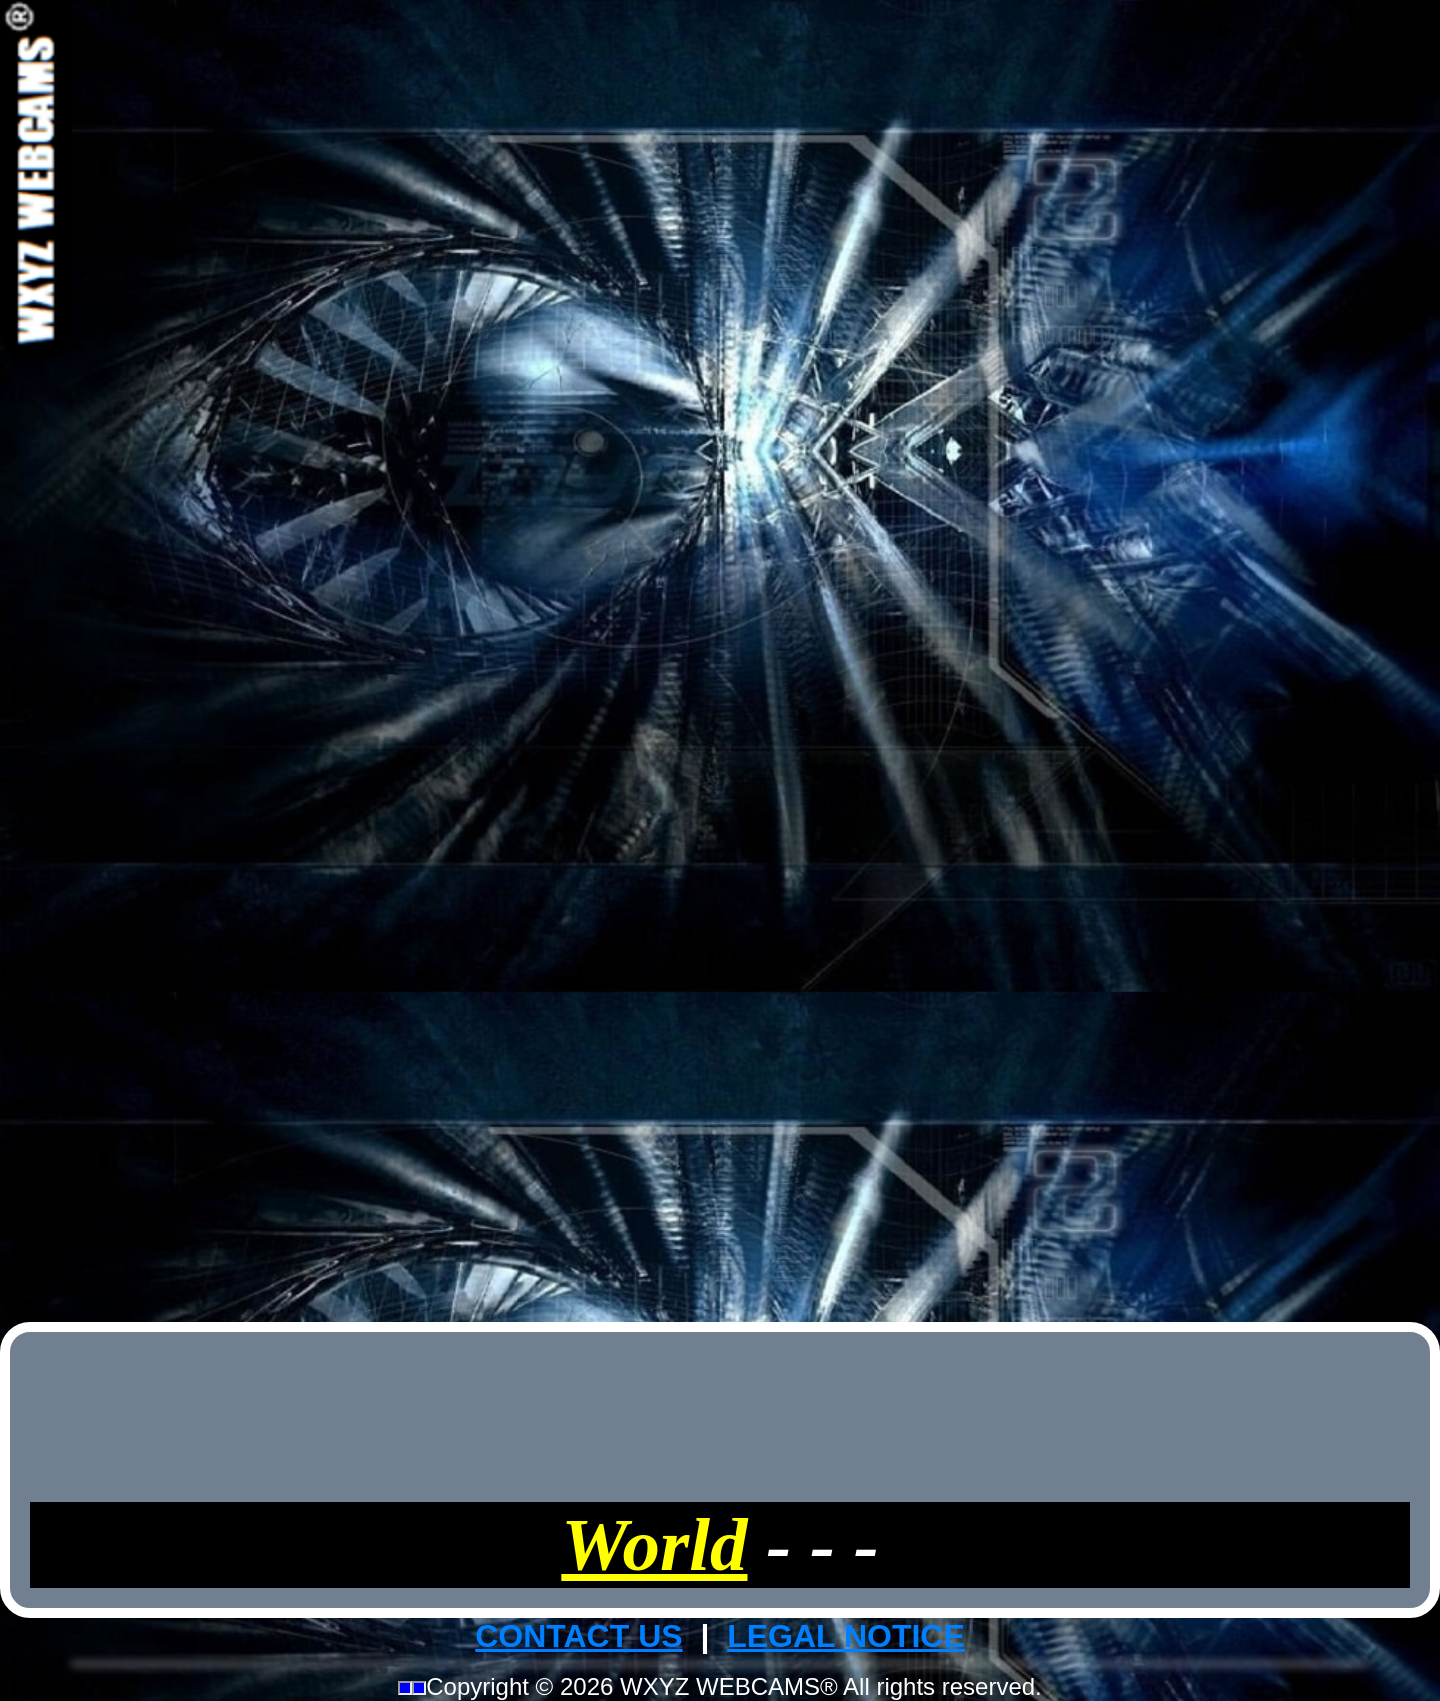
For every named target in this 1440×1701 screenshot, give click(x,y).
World (654, 1544)
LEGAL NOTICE (846, 1636)
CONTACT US (578, 1636)
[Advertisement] (720, 658)
